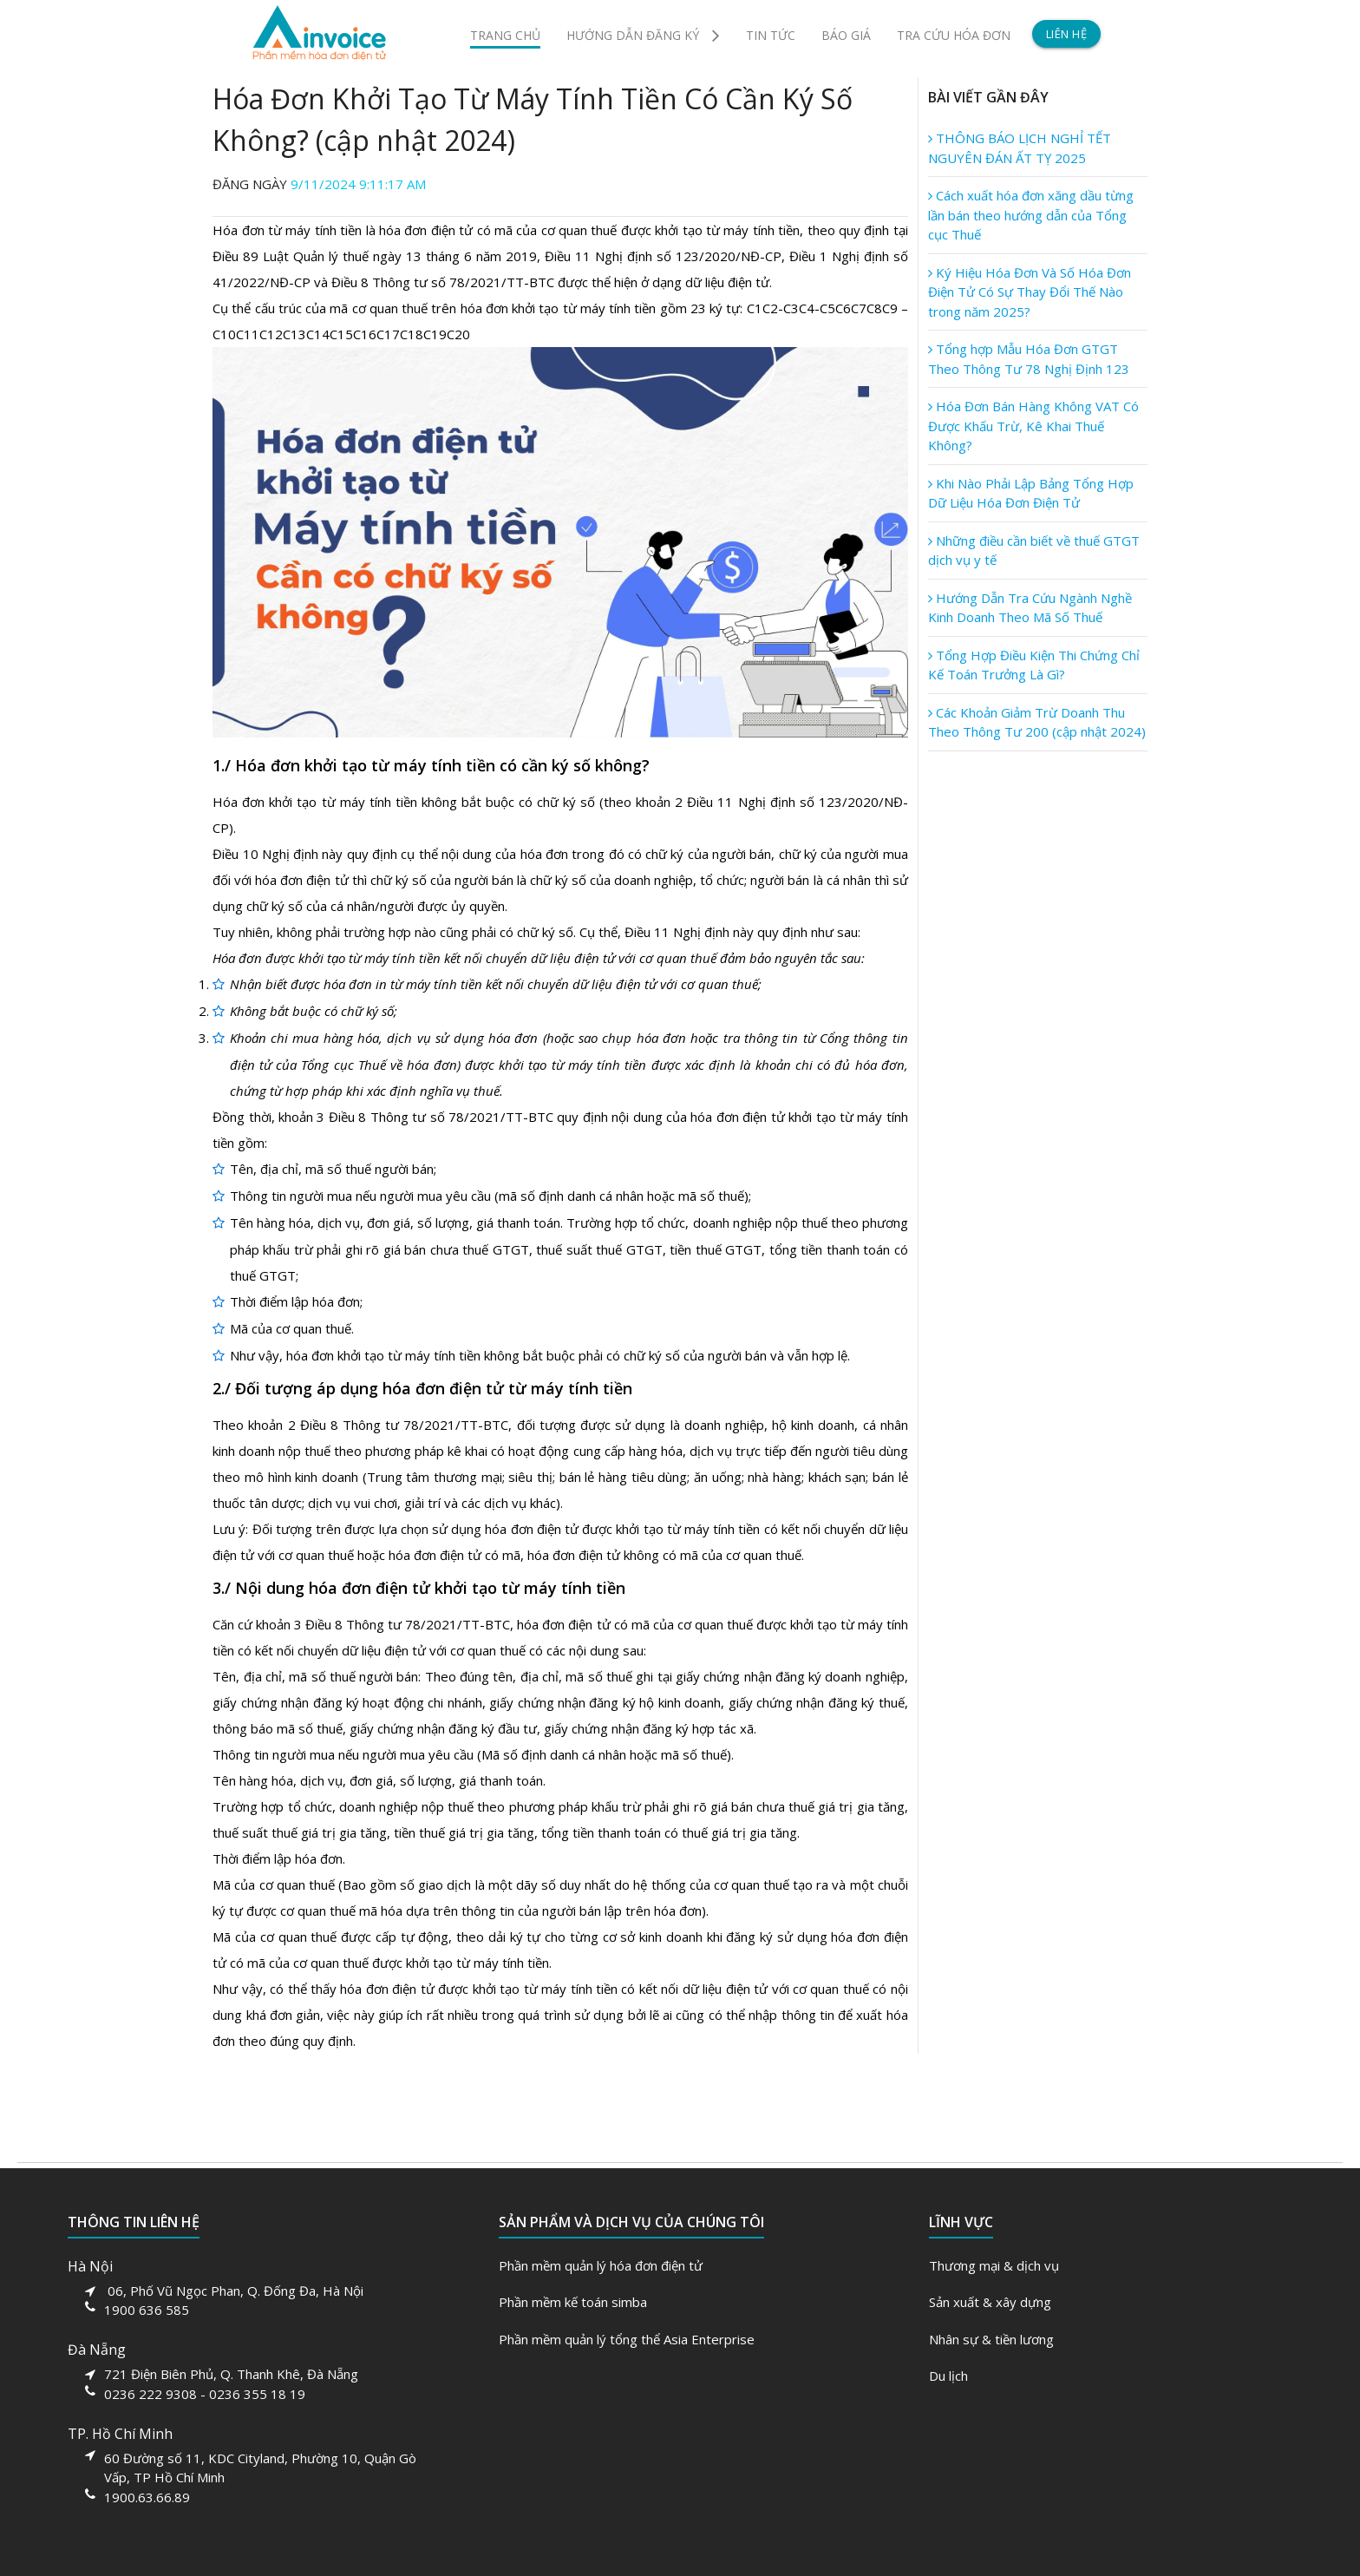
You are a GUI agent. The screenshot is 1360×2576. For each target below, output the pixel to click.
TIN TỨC (770, 35)
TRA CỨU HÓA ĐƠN (953, 35)
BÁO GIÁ (846, 35)
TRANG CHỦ (505, 35)
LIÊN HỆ (1067, 34)
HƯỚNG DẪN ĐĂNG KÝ (643, 34)
